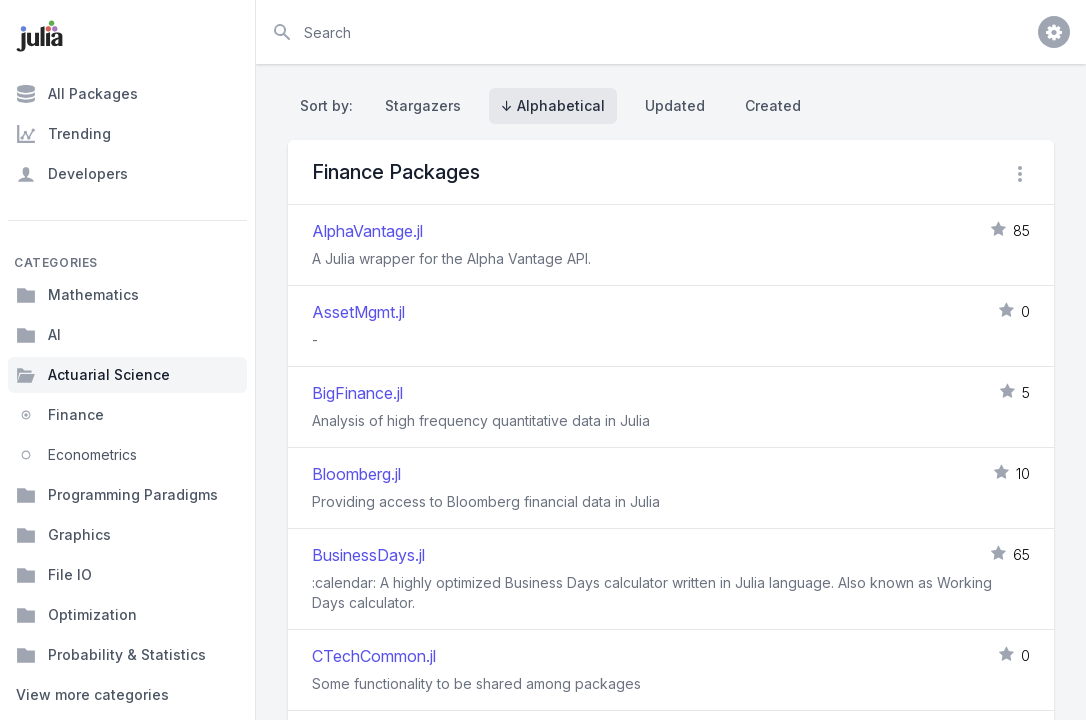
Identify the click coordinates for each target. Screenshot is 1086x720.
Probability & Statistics (111, 655)
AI (38, 335)
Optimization (76, 615)
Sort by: (330, 105)
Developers (72, 174)
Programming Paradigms (117, 495)
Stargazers (423, 105)
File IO (54, 575)
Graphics (63, 535)
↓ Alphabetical (553, 105)
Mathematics (77, 295)
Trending (63, 134)
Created (773, 105)
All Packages (77, 94)
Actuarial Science (93, 375)
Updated (675, 105)
